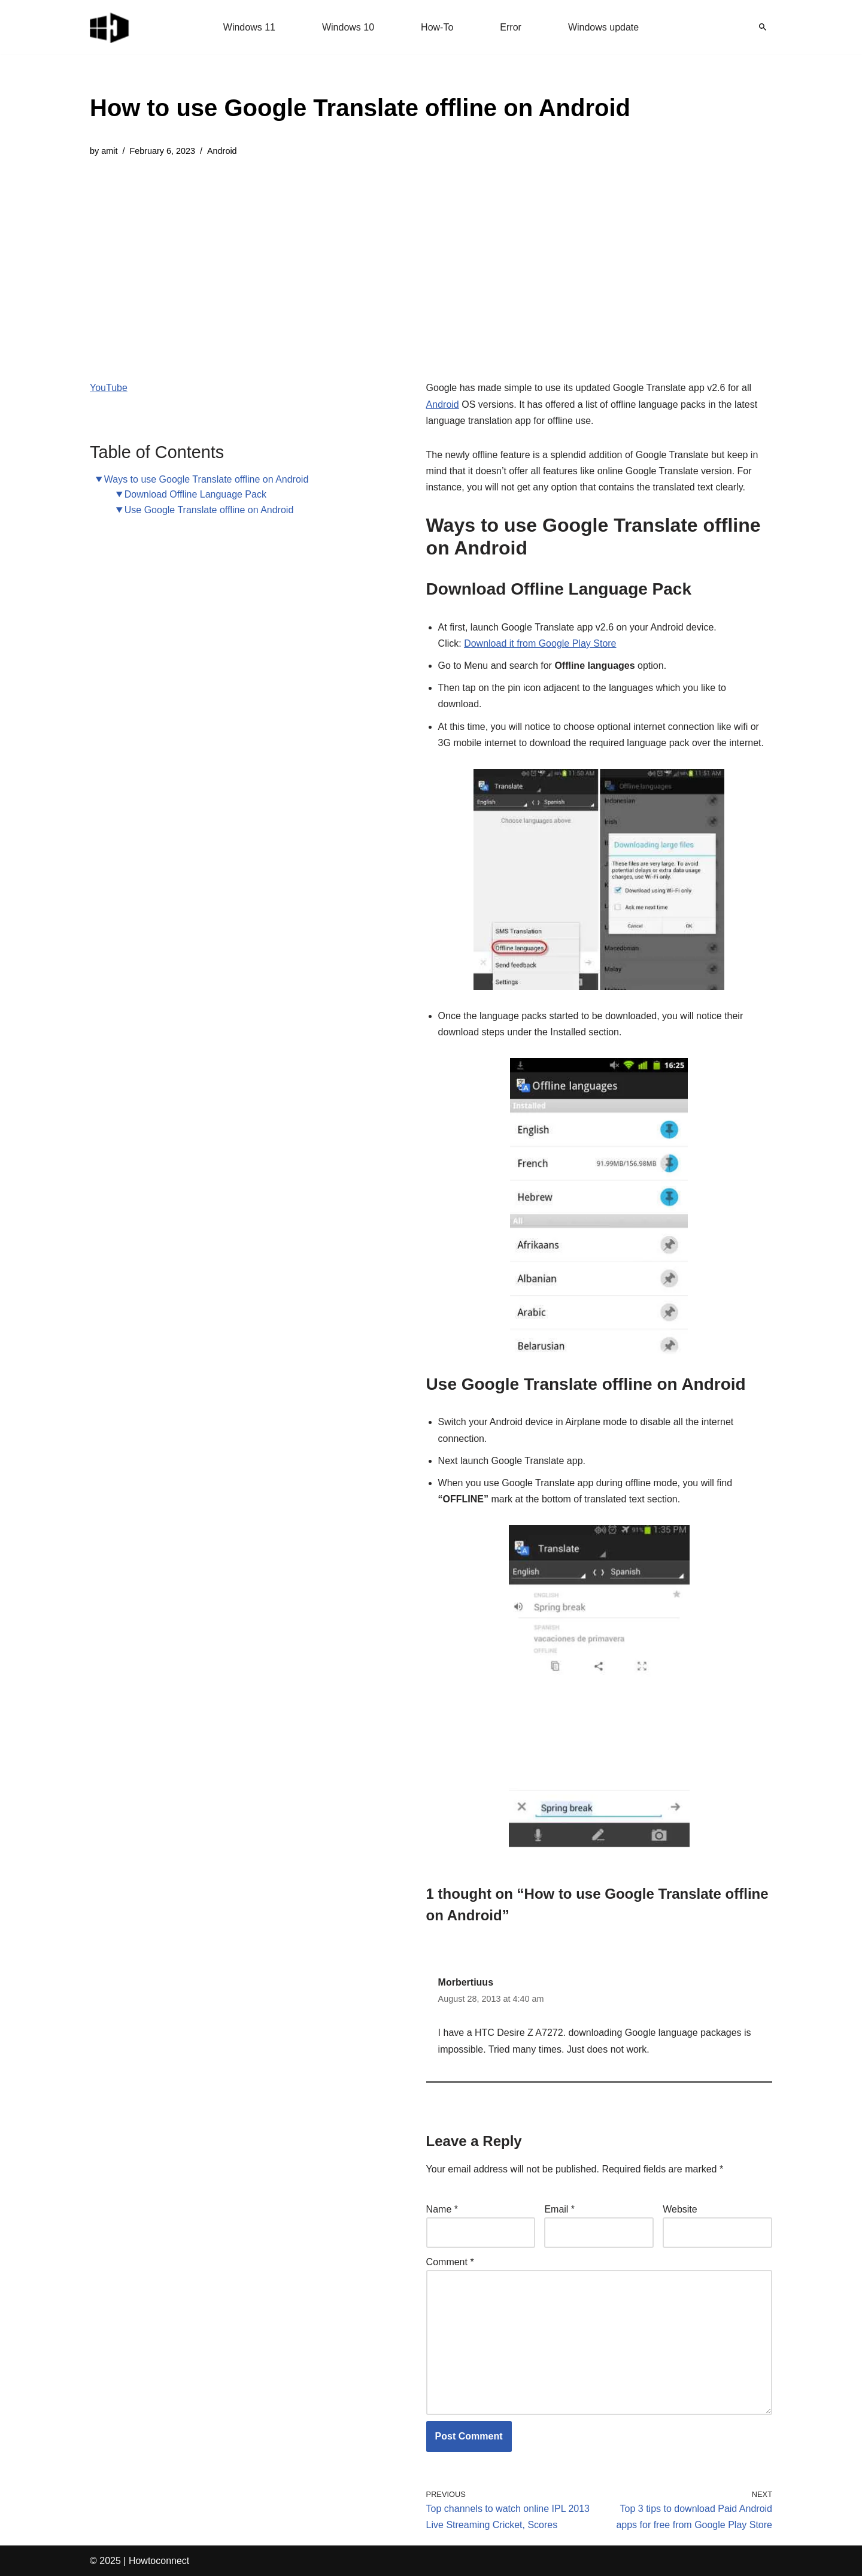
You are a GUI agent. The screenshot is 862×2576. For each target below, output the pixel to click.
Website (680, 2209)
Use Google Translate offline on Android (209, 510)
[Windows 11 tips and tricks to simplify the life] (110, 27)
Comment (450, 2262)
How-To (437, 27)
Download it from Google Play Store (540, 643)
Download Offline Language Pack (195, 494)
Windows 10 (348, 27)
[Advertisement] (360, 260)
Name (442, 2209)
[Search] (762, 27)
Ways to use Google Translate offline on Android (206, 479)
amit (109, 151)
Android (222, 151)
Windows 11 (249, 27)
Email (559, 2209)
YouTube (109, 388)
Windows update (603, 27)
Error (510, 27)
